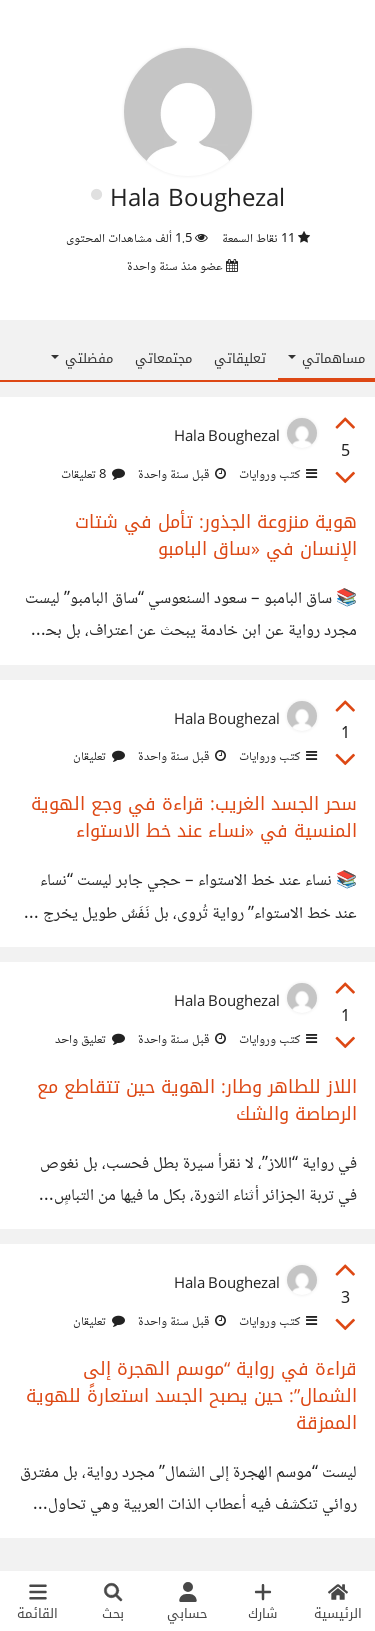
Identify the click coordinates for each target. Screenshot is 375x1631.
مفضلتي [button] (82, 358)
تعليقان (99, 757)
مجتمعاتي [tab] (163, 358)
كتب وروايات (276, 475)
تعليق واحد (90, 1040)
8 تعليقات (93, 475)
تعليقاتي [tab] (240, 358)
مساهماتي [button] (326, 358)
